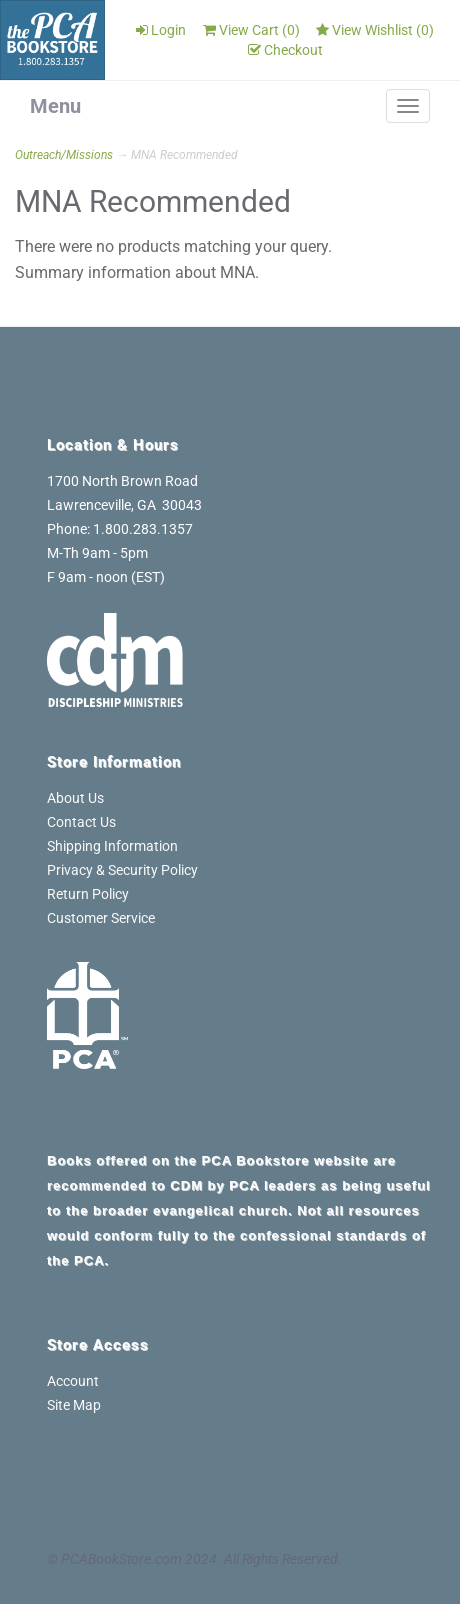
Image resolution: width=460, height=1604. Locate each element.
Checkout (285, 50)
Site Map (74, 1405)
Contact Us (81, 822)
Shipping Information (112, 846)
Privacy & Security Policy (122, 870)
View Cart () (251, 30)
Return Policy (88, 894)
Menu (55, 106)
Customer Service (101, 918)
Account (73, 1381)
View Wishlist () (375, 30)
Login (161, 30)
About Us (75, 798)
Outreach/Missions (64, 155)
